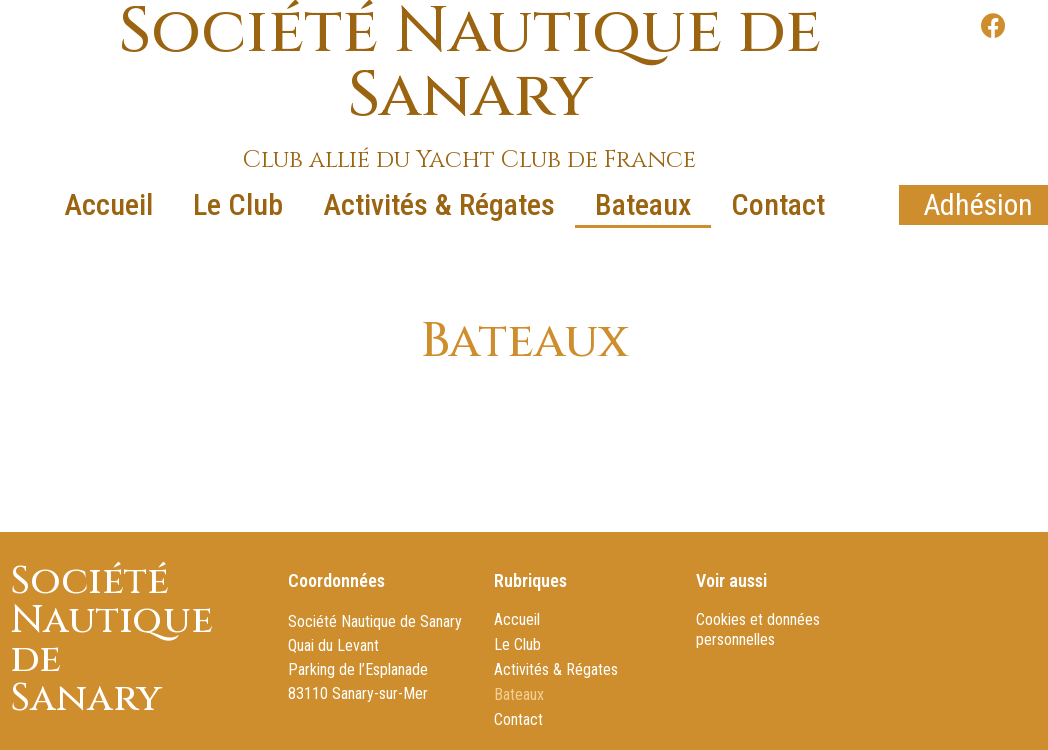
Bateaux (643, 204)
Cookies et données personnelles (758, 629)
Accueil (108, 204)
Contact (778, 204)
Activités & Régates (439, 204)
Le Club (238, 204)
